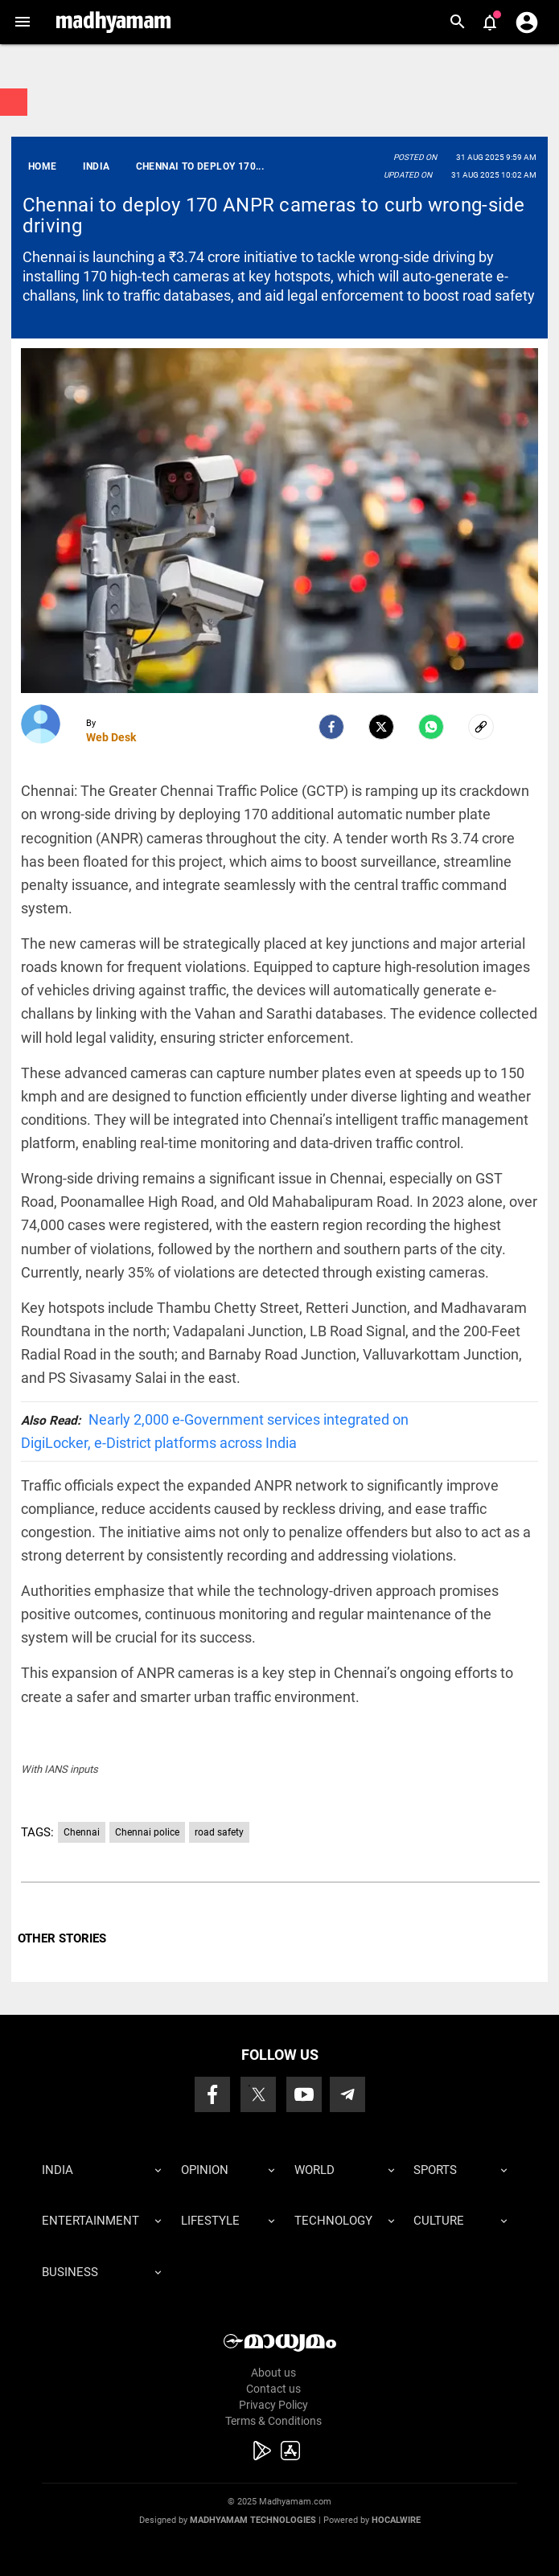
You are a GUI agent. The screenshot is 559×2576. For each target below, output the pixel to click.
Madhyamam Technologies (253, 2520)
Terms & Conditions (273, 2420)
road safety (219, 1832)
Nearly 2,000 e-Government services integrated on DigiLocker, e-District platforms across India (215, 1431)
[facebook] (331, 727)
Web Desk (111, 737)
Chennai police (147, 1832)
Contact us (273, 2388)
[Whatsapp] (431, 727)
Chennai (82, 1832)
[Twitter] (381, 727)
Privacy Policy (273, 2404)
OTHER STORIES (62, 1938)
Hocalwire (396, 2520)
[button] (22, 22)
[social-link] (481, 727)
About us (273, 2372)
